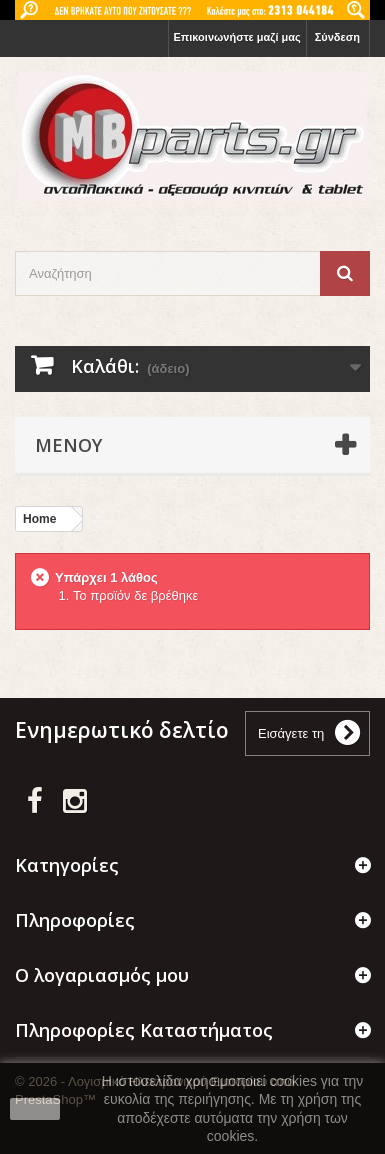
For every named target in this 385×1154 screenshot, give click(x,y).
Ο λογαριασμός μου (102, 975)
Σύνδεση (337, 37)
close (35, 1109)
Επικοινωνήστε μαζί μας (237, 37)
